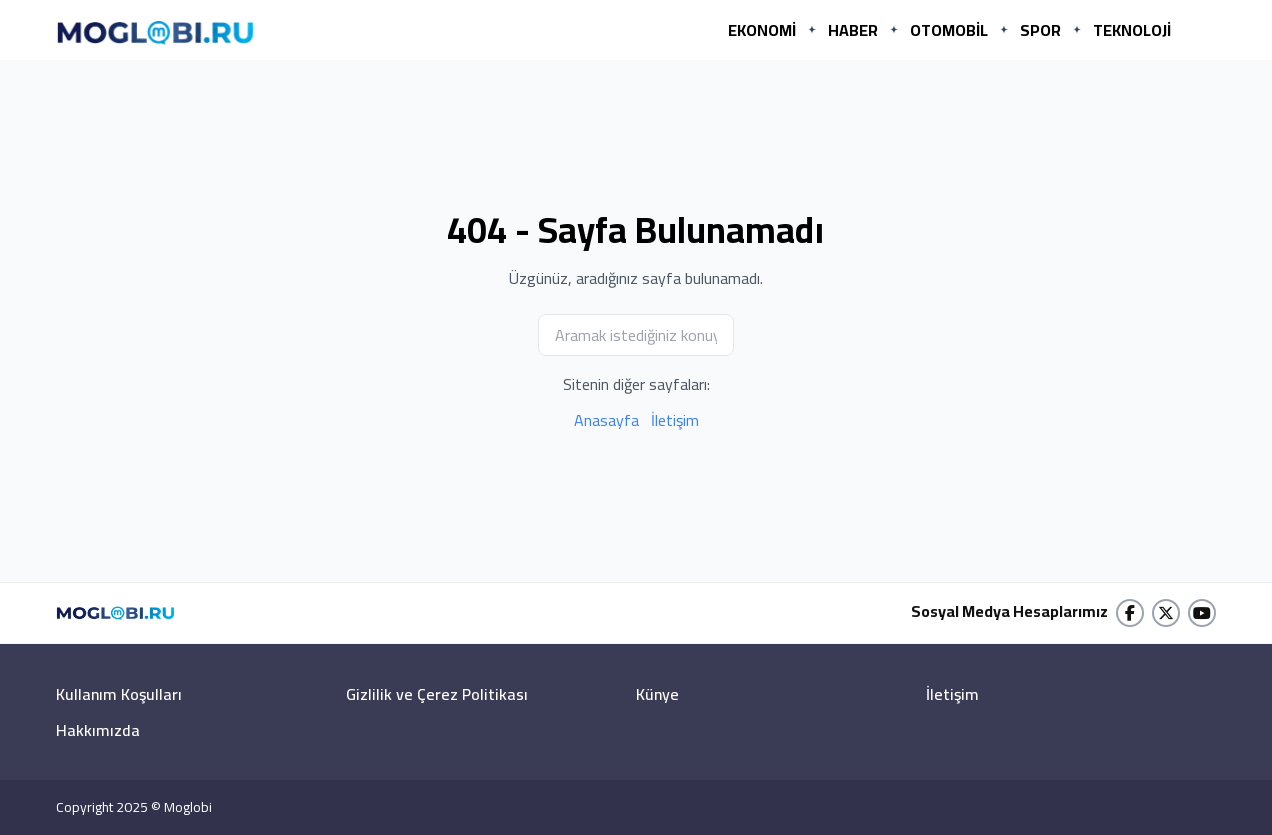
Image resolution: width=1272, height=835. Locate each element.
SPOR (1040, 30)
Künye (657, 694)
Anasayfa (606, 420)
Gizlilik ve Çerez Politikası (437, 694)
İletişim (675, 420)
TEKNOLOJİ (1132, 30)
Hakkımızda (98, 730)
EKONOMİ (762, 30)
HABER (853, 30)
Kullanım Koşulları (119, 694)
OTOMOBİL (949, 30)
